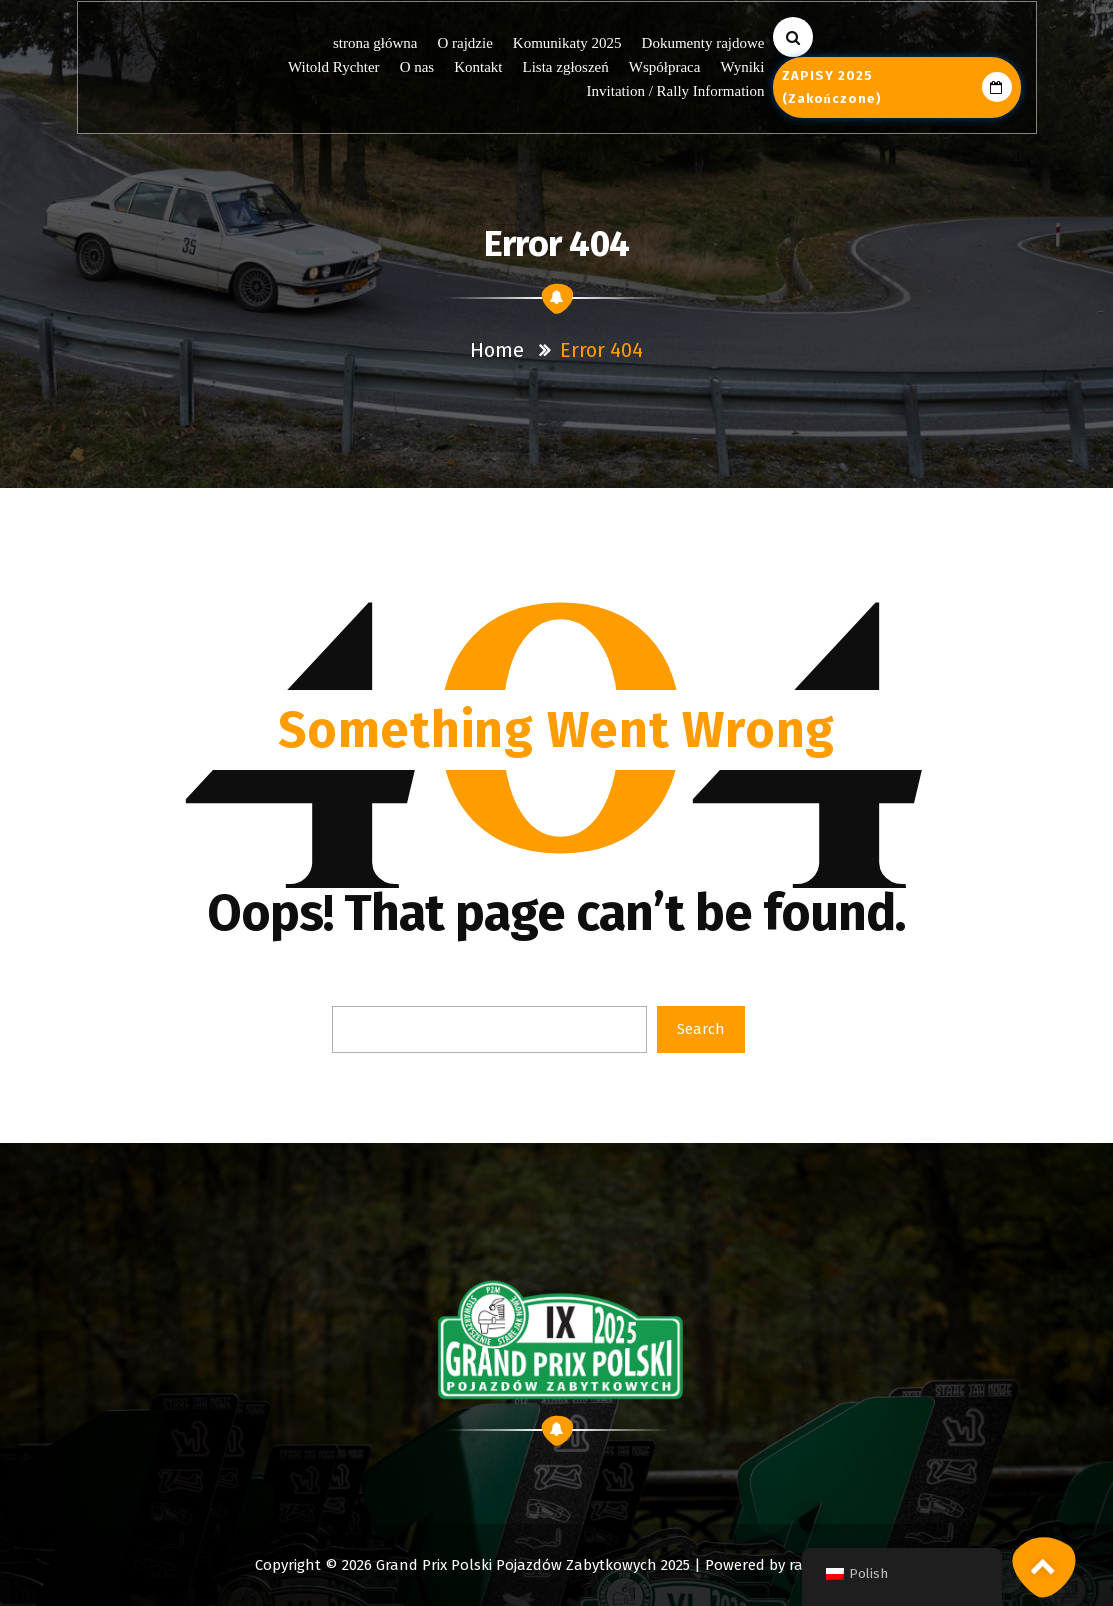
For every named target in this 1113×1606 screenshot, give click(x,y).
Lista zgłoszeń (566, 67)
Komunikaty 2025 (567, 43)
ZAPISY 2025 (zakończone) (897, 87)
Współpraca (665, 67)
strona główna (375, 43)
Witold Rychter (334, 67)
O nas (417, 67)
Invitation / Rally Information (676, 91)
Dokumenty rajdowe (703, 43)
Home (497, 350)
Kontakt (478, 67)
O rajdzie (465, 43)
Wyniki (742, 67)
